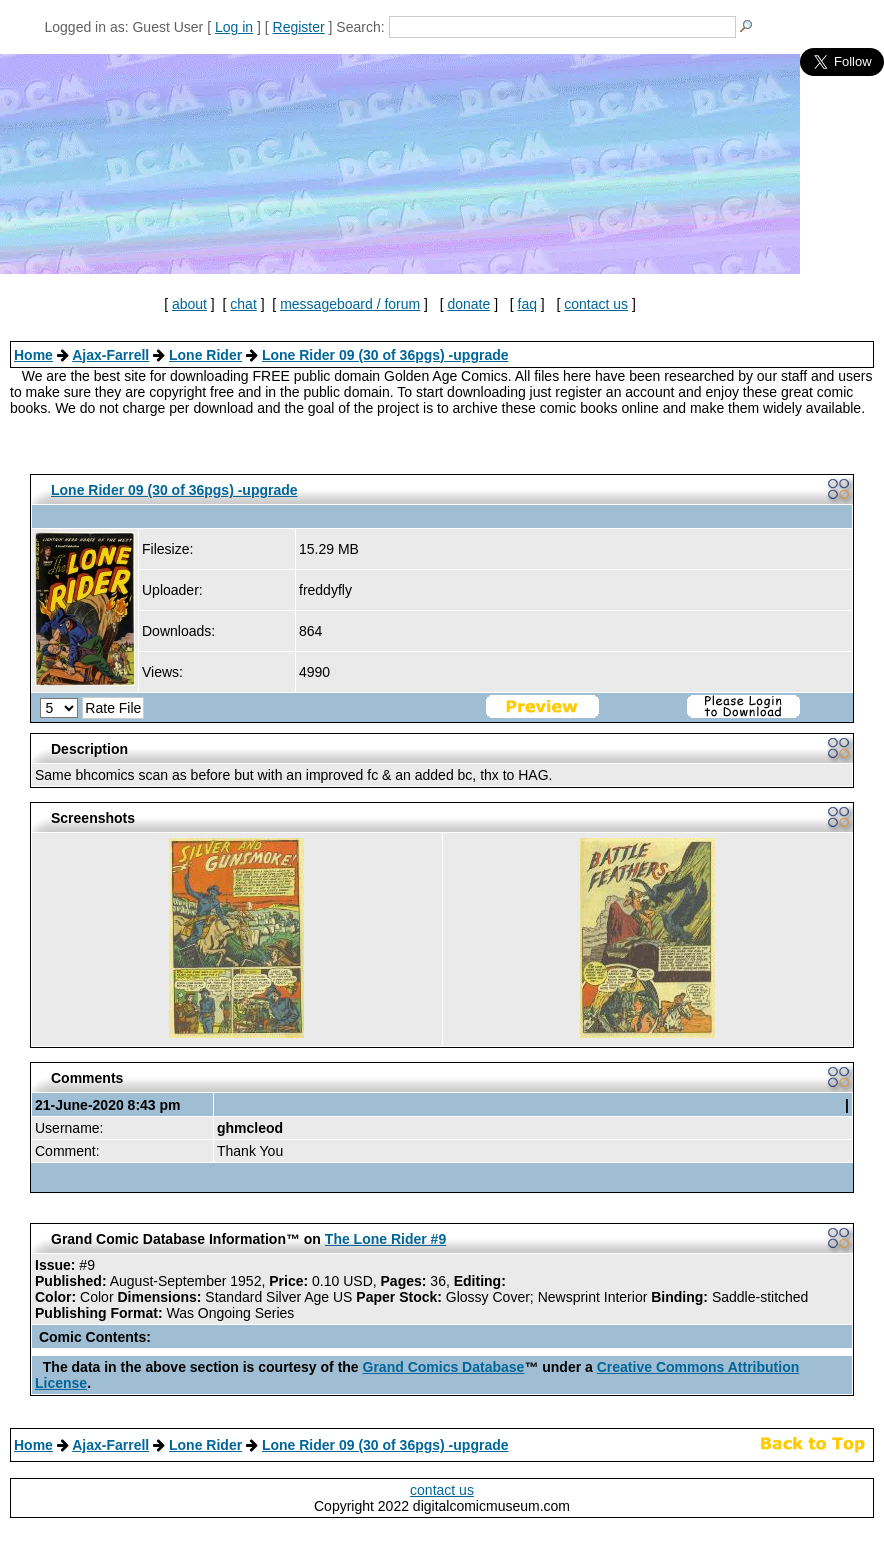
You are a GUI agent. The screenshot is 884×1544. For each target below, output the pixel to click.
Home (33, 355)
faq (527, 304)
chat (243, 304)
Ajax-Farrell (110, 355)
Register (299, 27)
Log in (234, 27)
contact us (596, 304)
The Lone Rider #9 (385, 1239)
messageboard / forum (350, 304)
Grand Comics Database (444, 1367)
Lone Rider (205, 355)
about (189, 304)
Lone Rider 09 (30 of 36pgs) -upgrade (385, 355)
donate (468, 304)
